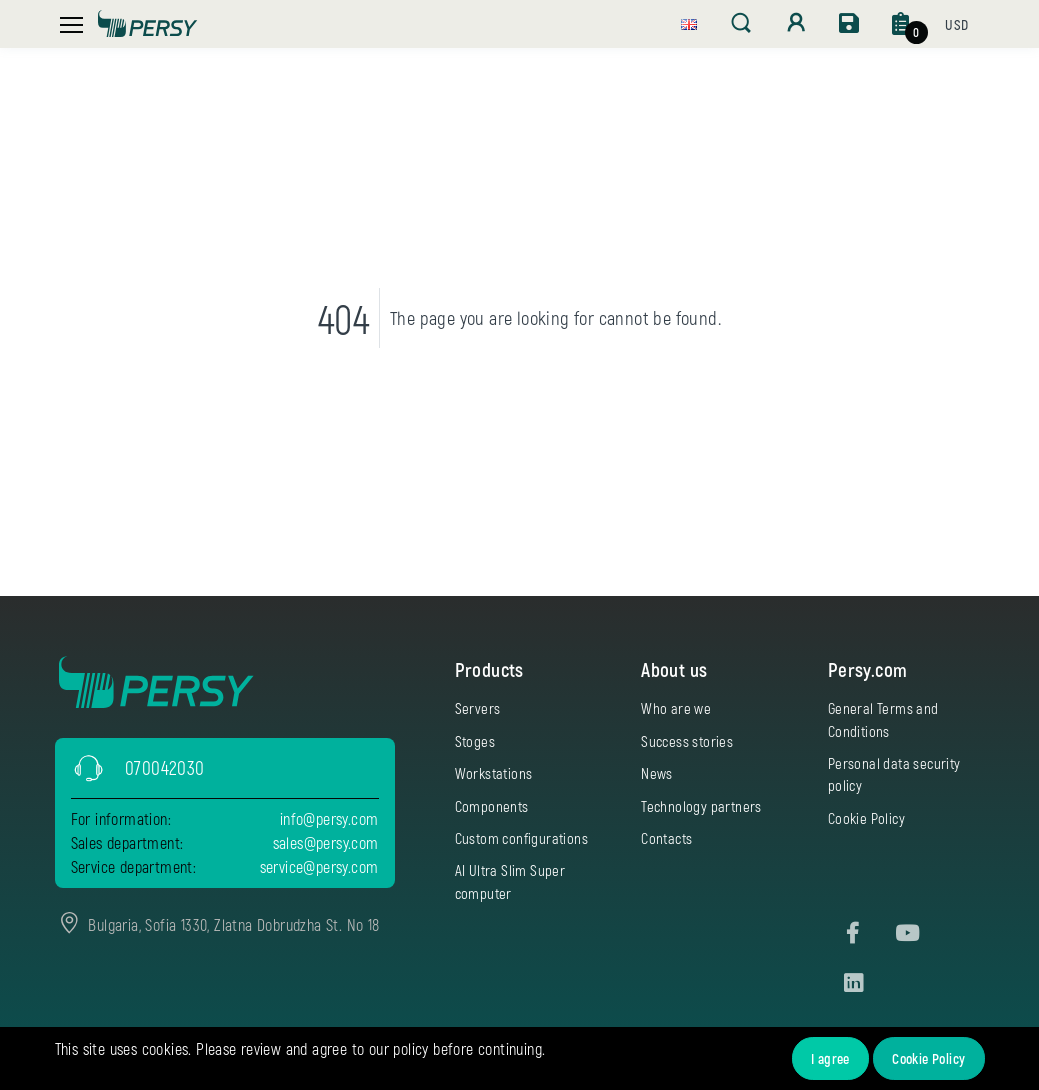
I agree (830, 1058)
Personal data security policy (894, 774)
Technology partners (701, 806)
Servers (478, 708)
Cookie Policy (928, 1058)
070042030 (165, 767)
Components (492, 806)
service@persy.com (319, 866)
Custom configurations (521, 838)
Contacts (666, 838)
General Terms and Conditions (883, 719)
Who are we (676, 708)
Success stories (687, 741)
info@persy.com (329, 818)
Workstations (494, 773)
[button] (689, 22)
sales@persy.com (326, 842)
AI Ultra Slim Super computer (510, 881)
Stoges (475, 741)
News (657, 773)
